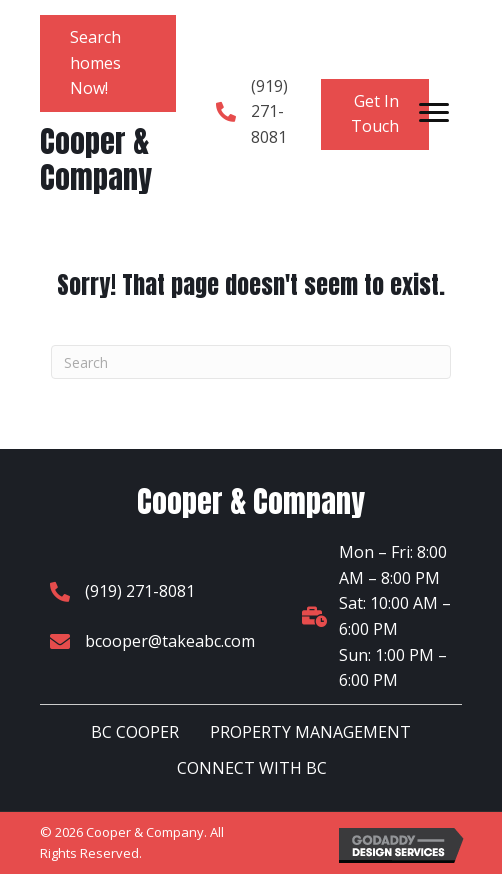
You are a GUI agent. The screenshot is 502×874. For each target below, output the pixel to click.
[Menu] (434, 113)
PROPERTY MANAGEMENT (310, 732)
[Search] (251, 362)
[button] (108, 63)
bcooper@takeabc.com (170, 641)
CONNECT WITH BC (252, 768)
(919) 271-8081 (269, 111)
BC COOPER (135, 732)
